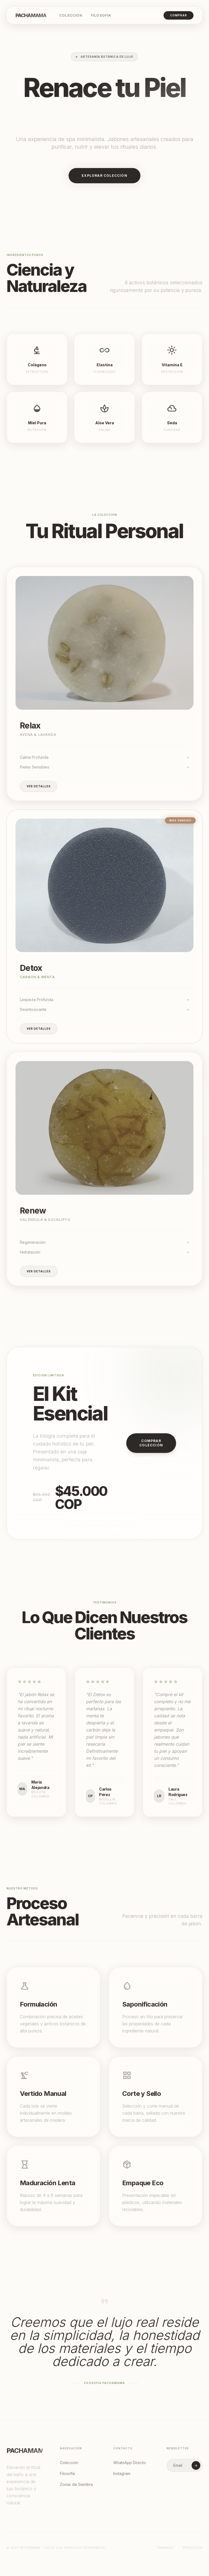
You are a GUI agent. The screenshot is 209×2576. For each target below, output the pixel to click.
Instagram (121, 2473)
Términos (165, 2547)
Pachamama (31, 15)
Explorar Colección (104, 175)
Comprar (178, 15)
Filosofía (101, 15)
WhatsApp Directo (129, 2462)
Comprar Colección (151, 1443)
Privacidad (192, 2547)
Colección (70, 15)
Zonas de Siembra (76, 2484)
